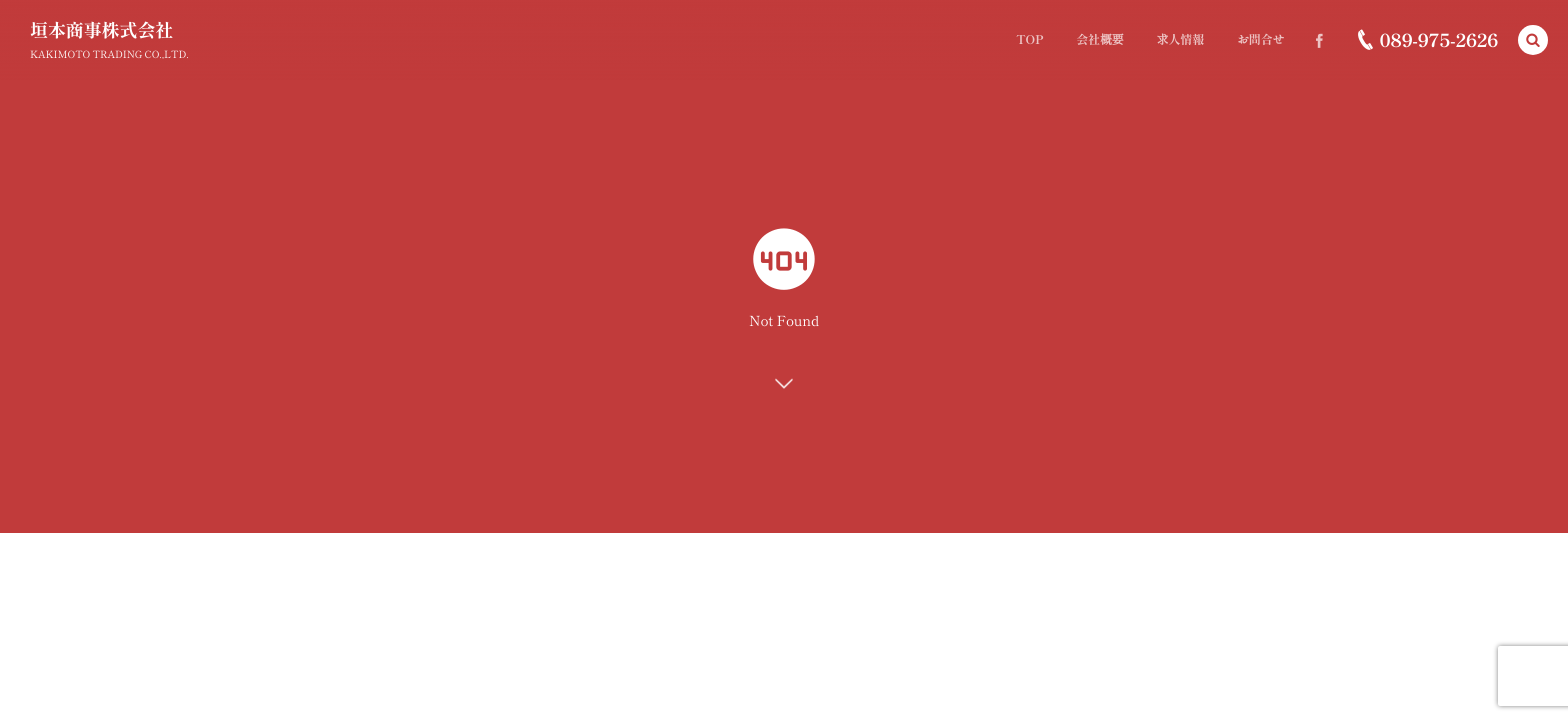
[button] (1533, 40)
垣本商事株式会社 (101, 30)
